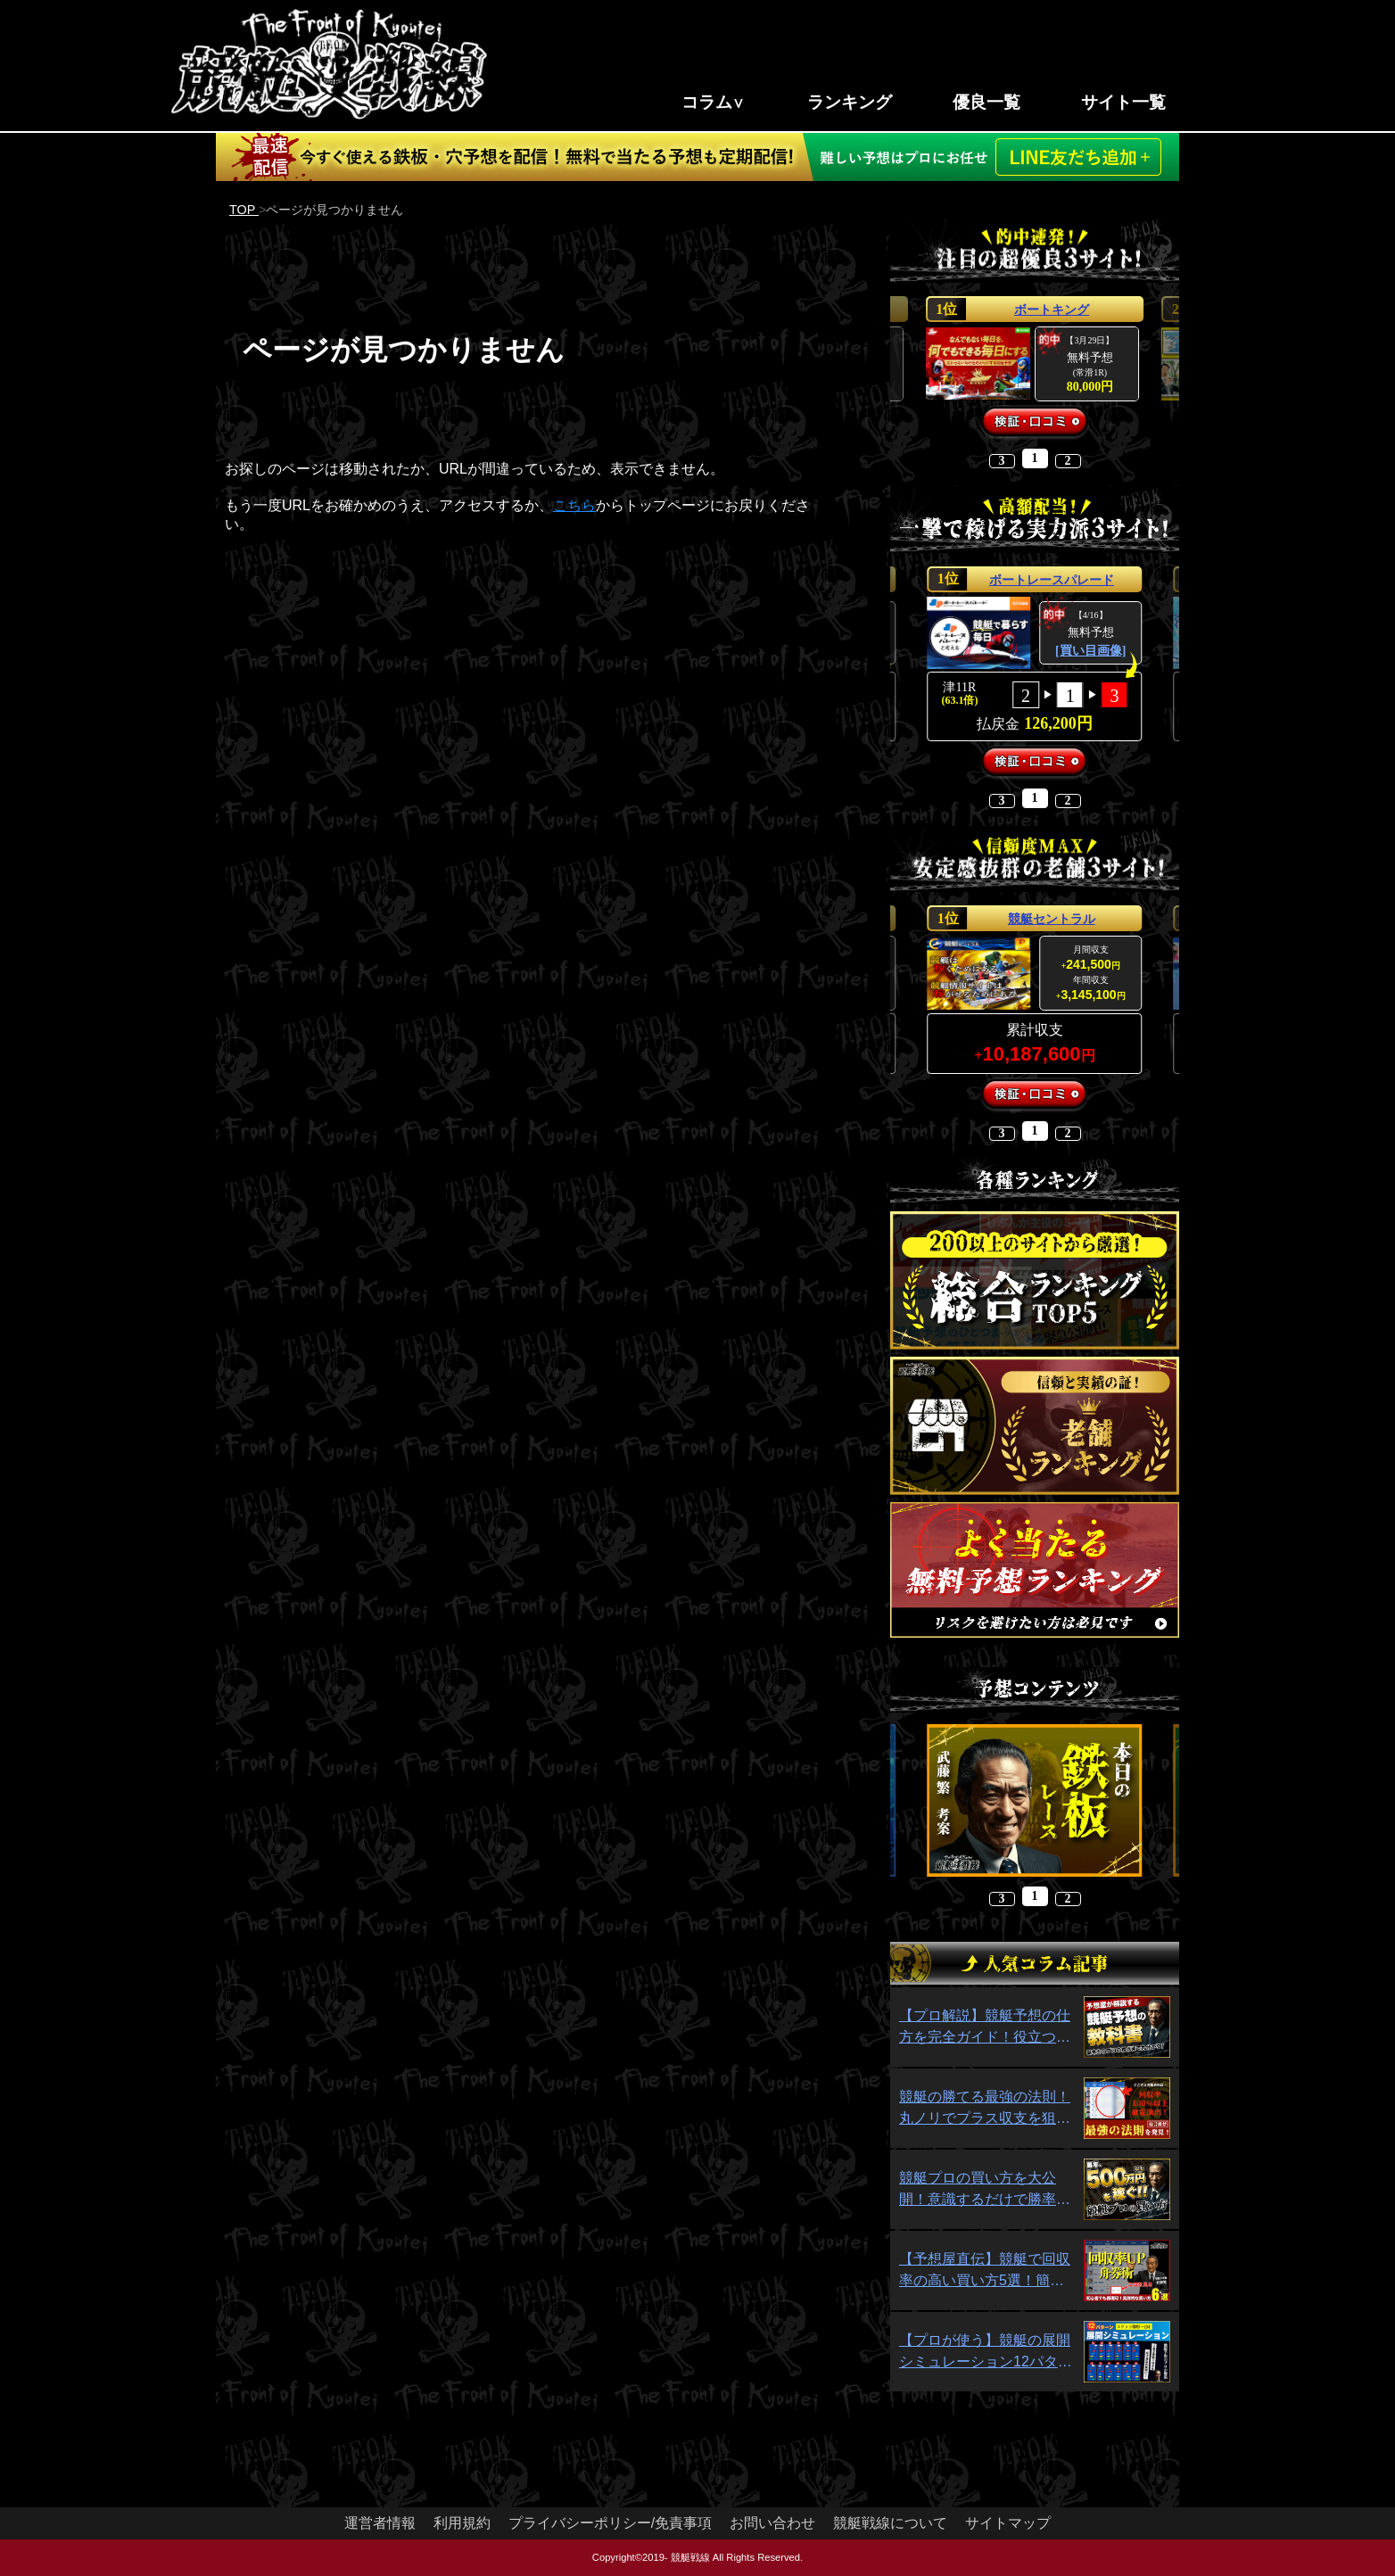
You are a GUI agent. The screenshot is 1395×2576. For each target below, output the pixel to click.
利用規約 (462, 2523)
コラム (706, 102)
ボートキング (1051, 309)
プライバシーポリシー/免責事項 (610, 2523)
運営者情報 (380, 2523)
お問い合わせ (772, 2523)
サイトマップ (1008, 2523)
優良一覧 (986, 102)
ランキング (849, 102)
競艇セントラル (1051, 919)
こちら (574, 505)
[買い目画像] (1090, 651)
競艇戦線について (890, 2523)
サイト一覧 (1123, 102)
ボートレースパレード (1051, 580)
